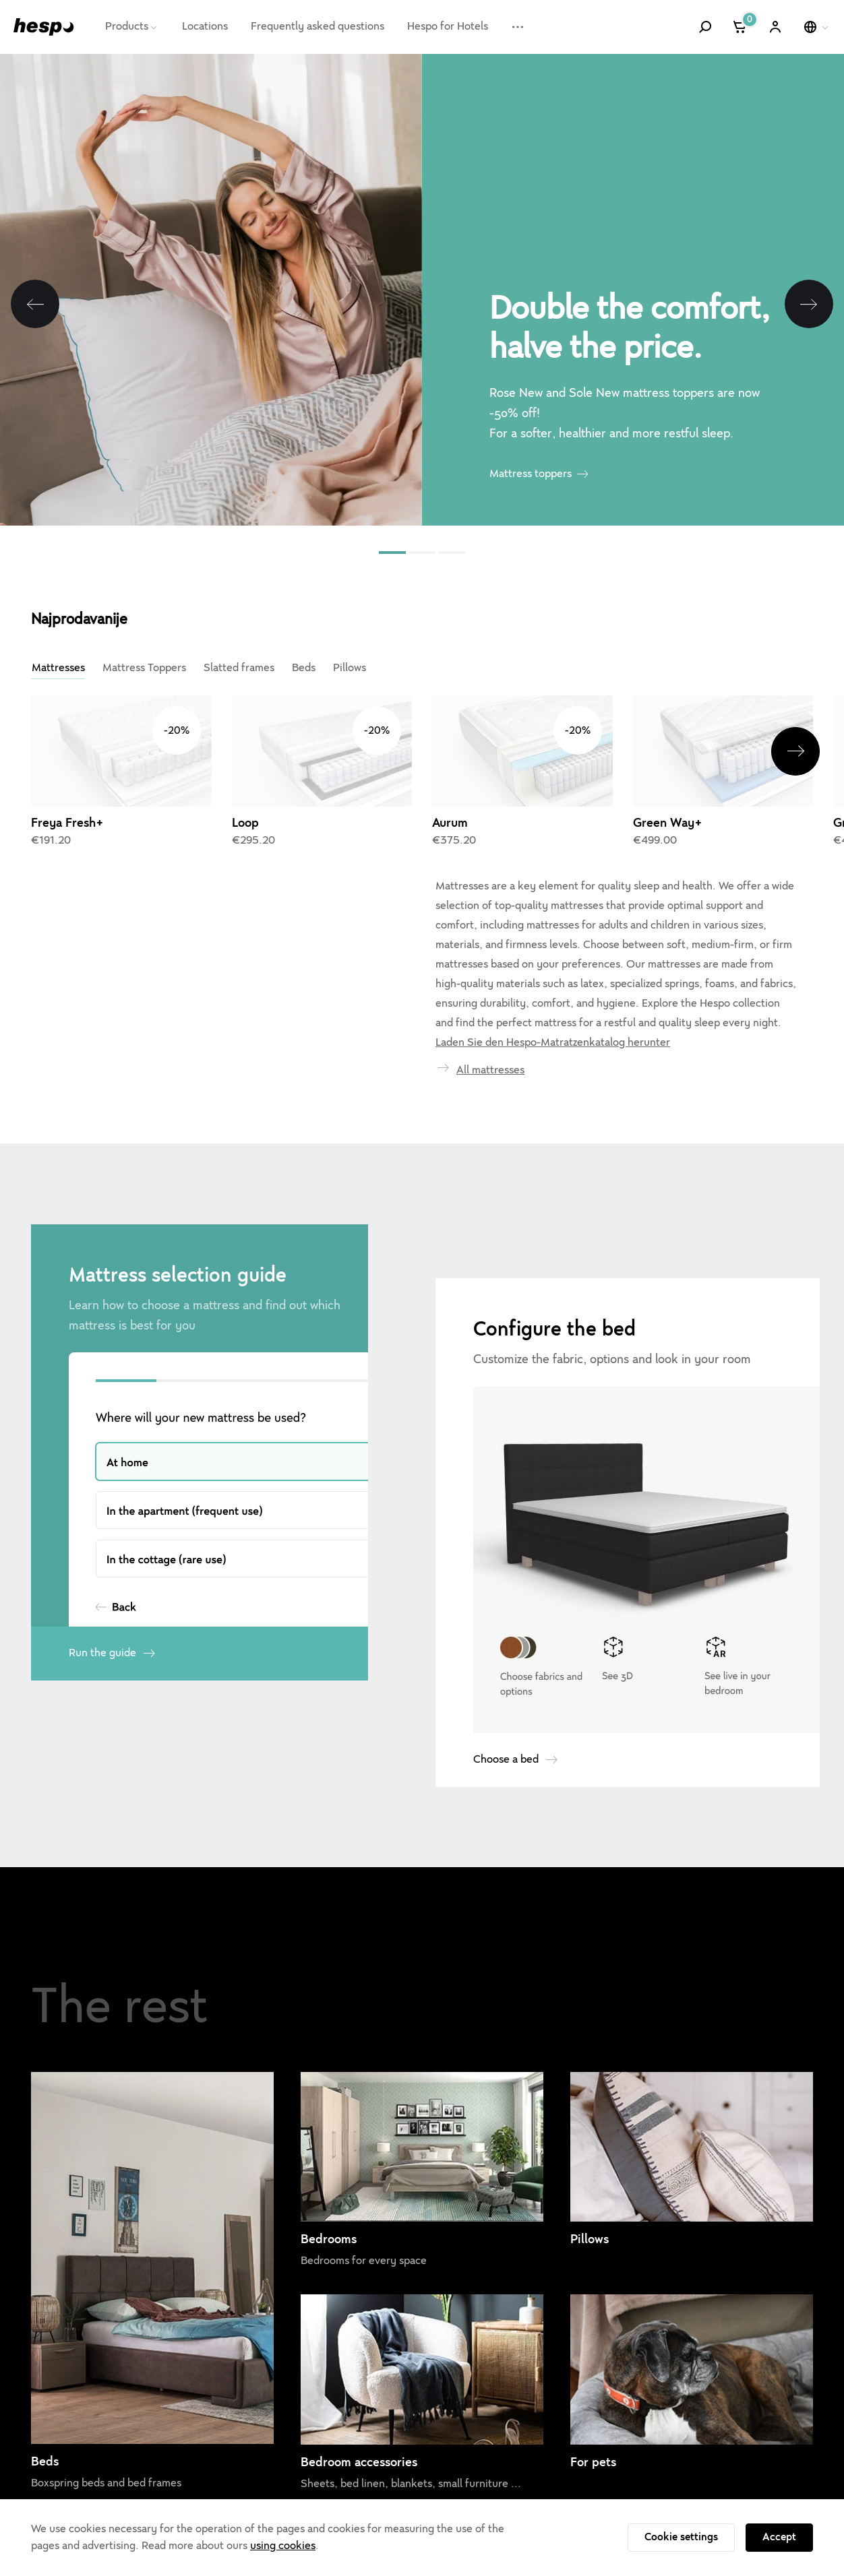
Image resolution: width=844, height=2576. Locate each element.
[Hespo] (43, 26)
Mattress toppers (530, 474)
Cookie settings (681, 2537)
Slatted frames (239, 668)
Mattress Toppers (144, 668)
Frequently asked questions (317, 26)
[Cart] (740, 27)
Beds (303, 668)
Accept (779, 2537)
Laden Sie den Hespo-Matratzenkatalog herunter (552, 950)
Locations (205, 26)
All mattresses (490, 978)
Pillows (349, 668)
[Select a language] (817, 27)
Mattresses (58, 668)
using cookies (282, 2546)
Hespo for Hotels (447, 26)
